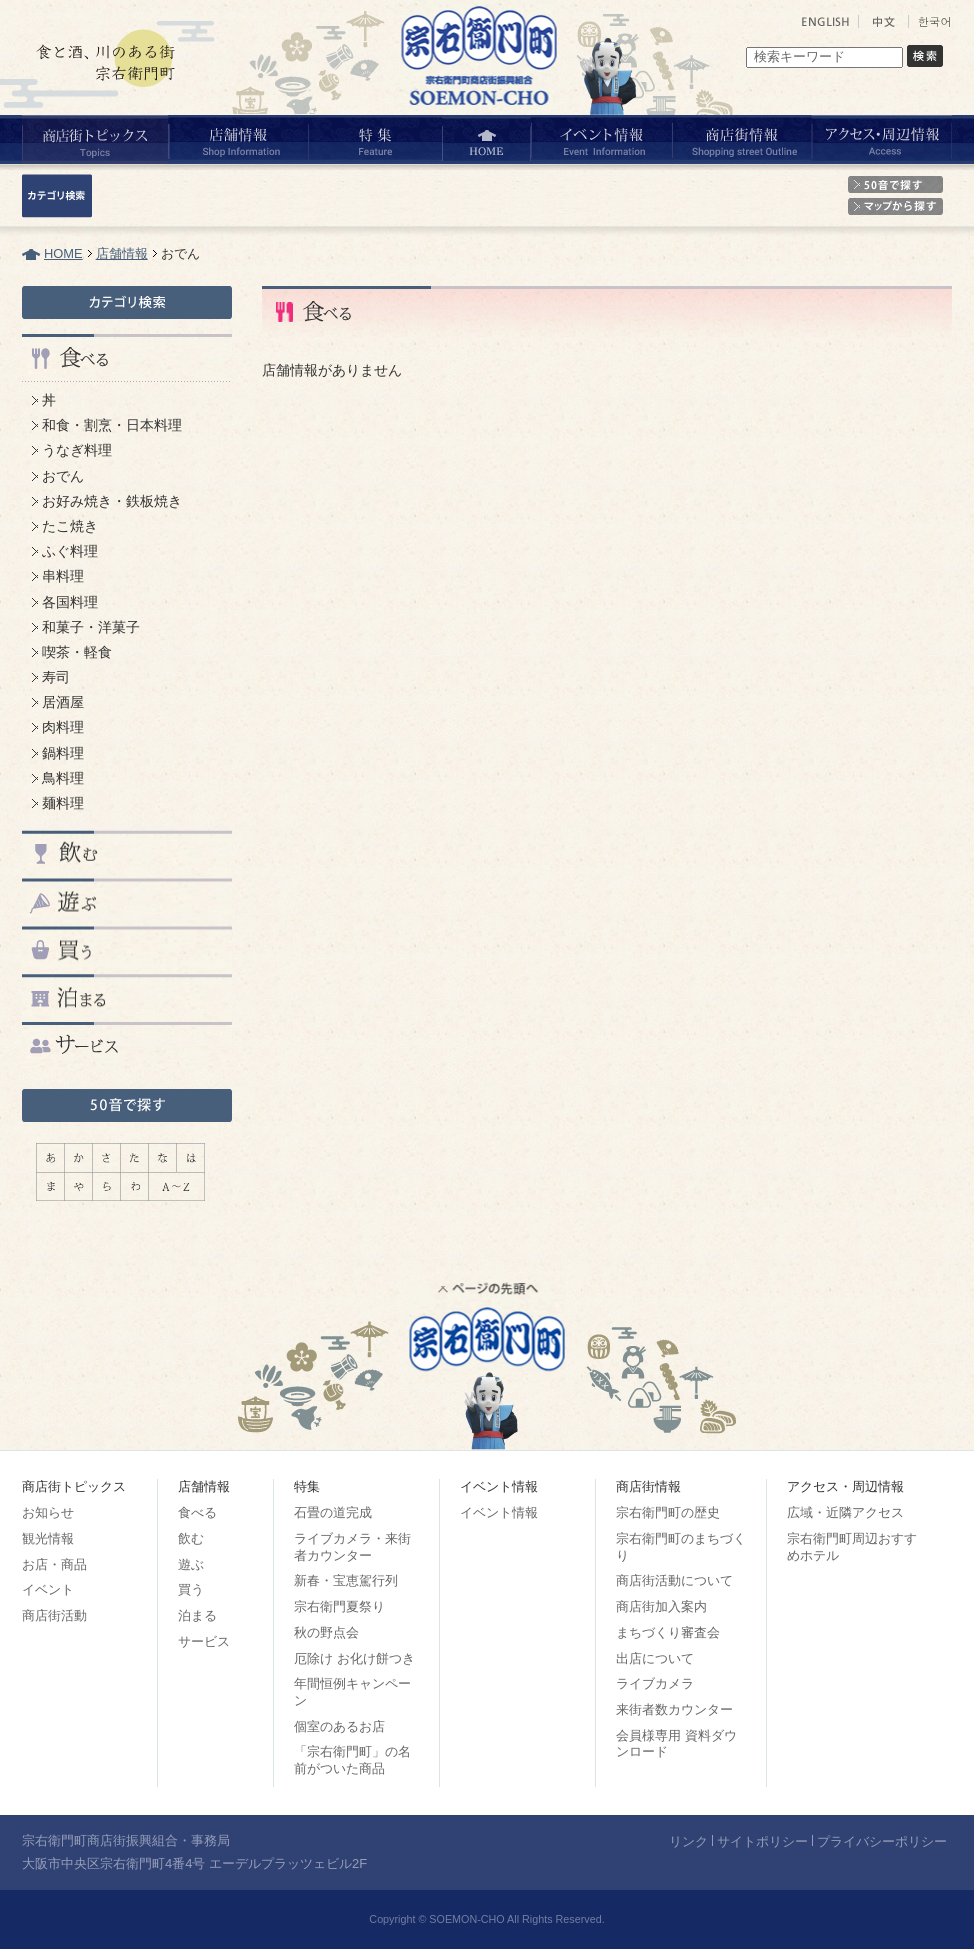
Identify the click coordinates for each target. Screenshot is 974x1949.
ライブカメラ (655, 1683)
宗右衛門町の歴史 (668, 1512)
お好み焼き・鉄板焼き (112, 501)
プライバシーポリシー (882, 1841)
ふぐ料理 (70, 551)
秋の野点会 (326, 1632)
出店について (655, 1658)
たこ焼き (70, 526)
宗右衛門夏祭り (339, 1606)
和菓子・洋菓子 (91, 627)
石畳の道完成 (333, 1512)
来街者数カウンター (674, 1709)
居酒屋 (63, 702)
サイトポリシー (762, 1841)
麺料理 (63, 803)
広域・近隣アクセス (845, 1512)
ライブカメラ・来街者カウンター (352, 1547)
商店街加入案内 (661, 1606)
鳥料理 (63, 778)
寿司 (56, 677)
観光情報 (48, 1538)
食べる (197, 1512)
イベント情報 (499, 1512)
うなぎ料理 (77, 450)
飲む (191, 1538)
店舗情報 (122, 253)
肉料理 (63, 727)
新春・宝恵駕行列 (346, 1580)
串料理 (63, 576)
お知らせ (48, 1512)
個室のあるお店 (339, 1726)
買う (191, 1589)
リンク (688, 1841)
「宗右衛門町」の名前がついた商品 (352, 1760)
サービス (204, 1641)
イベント (48, 1589)
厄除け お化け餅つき (354, 1658)
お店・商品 (54, 1564)
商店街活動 (54, 1615)
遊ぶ (191, 1564)
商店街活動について (674, 1580)
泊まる (197, 1615)
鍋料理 (63, 753)
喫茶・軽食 (77, 652)
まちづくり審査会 (668, 1632)
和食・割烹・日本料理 (112, 425)
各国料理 (70, 602)
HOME (63, 253)
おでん (63, 476)
